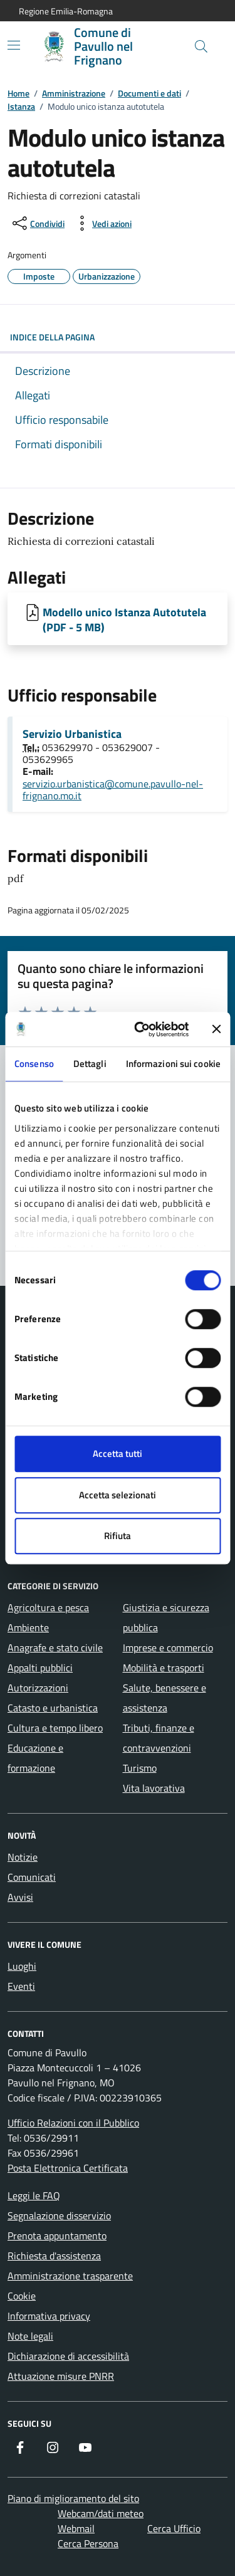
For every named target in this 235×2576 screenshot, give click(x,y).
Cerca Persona (88, 2543)
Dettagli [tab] (90, 1063)
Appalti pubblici (40, 1667)
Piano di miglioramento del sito (73, 2498)
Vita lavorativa (154, 1787)
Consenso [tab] (34, 1063)
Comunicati (32, 1877)
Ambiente (28, 1627)
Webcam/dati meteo (101, 2513)
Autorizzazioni (38, 1687)
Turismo (140, 1767)
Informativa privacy (49, 2315)
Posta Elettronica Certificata (68, 2167)
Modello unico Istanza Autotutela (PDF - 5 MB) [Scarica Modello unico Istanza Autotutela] (124, 619)
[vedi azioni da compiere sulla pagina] (102, 223)
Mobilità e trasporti (163, 1667)
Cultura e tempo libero (55, 1727)
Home (18, 93)
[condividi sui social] (37, 223)
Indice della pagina (117, 337)
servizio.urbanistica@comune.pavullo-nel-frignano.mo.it (113, 789)
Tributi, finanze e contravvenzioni (158, 1737)
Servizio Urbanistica (72, 734)
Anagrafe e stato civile (55, 1647)
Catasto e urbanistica (53, 1707)
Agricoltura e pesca (48, 1607)
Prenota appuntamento (57, 2235)
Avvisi (20, 1897)
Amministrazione (73, 93)
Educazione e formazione (35, 1757)
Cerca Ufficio (174, 2528)
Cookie (22, 2295)
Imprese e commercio (168, 1647)
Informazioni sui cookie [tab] (173, 1063)
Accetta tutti (117, 1453)
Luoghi (22, 1966)
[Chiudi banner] (216, 1029)
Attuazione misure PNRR (61, 2376)
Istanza (21, 106)
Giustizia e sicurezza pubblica (166, 1617)
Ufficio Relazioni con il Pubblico (73, 2122)
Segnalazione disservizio (59, 2215)
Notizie (23, 1856)
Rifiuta (117, 1535)
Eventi (21, 1986)
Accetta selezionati (117, 1495)
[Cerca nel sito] (201, 46)
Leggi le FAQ (34, 2195)
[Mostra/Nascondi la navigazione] (13, 45)
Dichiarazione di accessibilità (68, 2355)
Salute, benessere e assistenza (164, 1697)
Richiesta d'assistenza (54, 2255)
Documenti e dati (149, 93)
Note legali (30, 2335)
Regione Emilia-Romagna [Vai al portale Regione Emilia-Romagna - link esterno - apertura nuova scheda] (66, 11)
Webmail (76, 2528)
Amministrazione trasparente (70, 2275)
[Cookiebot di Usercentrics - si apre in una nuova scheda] (140, 1029)
